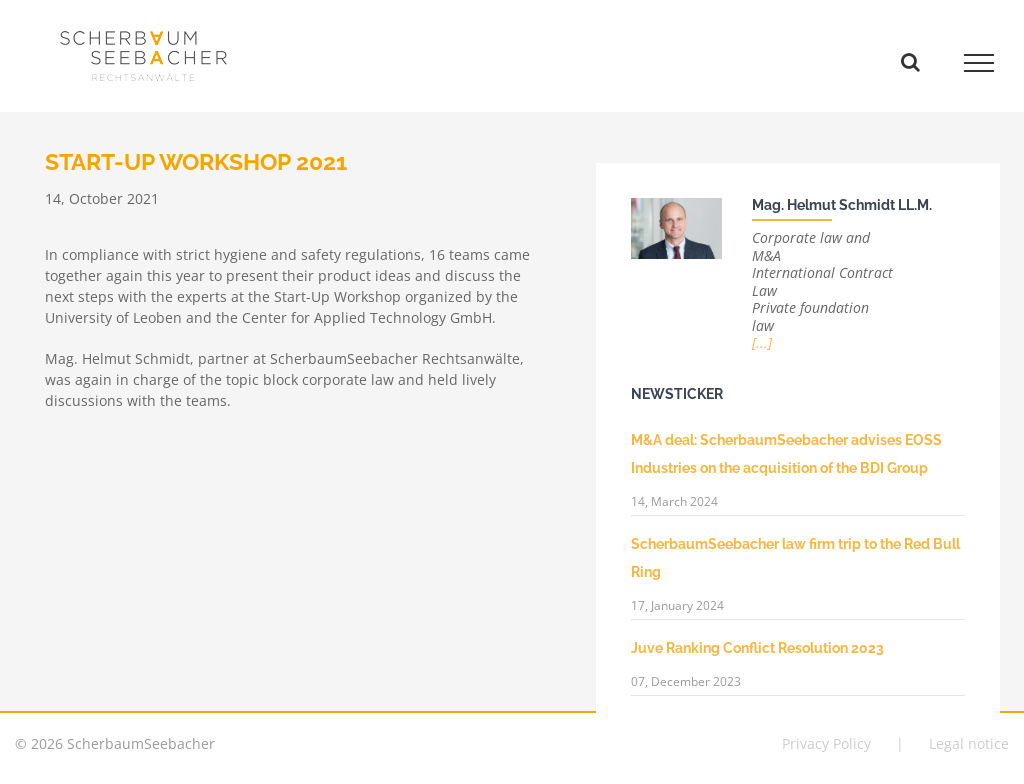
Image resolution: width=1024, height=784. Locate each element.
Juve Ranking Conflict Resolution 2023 (757, 648)
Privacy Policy (826, 743)
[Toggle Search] (910, 62)
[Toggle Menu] (979, 63)
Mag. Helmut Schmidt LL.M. (842, 205)
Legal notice (969, 743)
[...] (762, 342)
